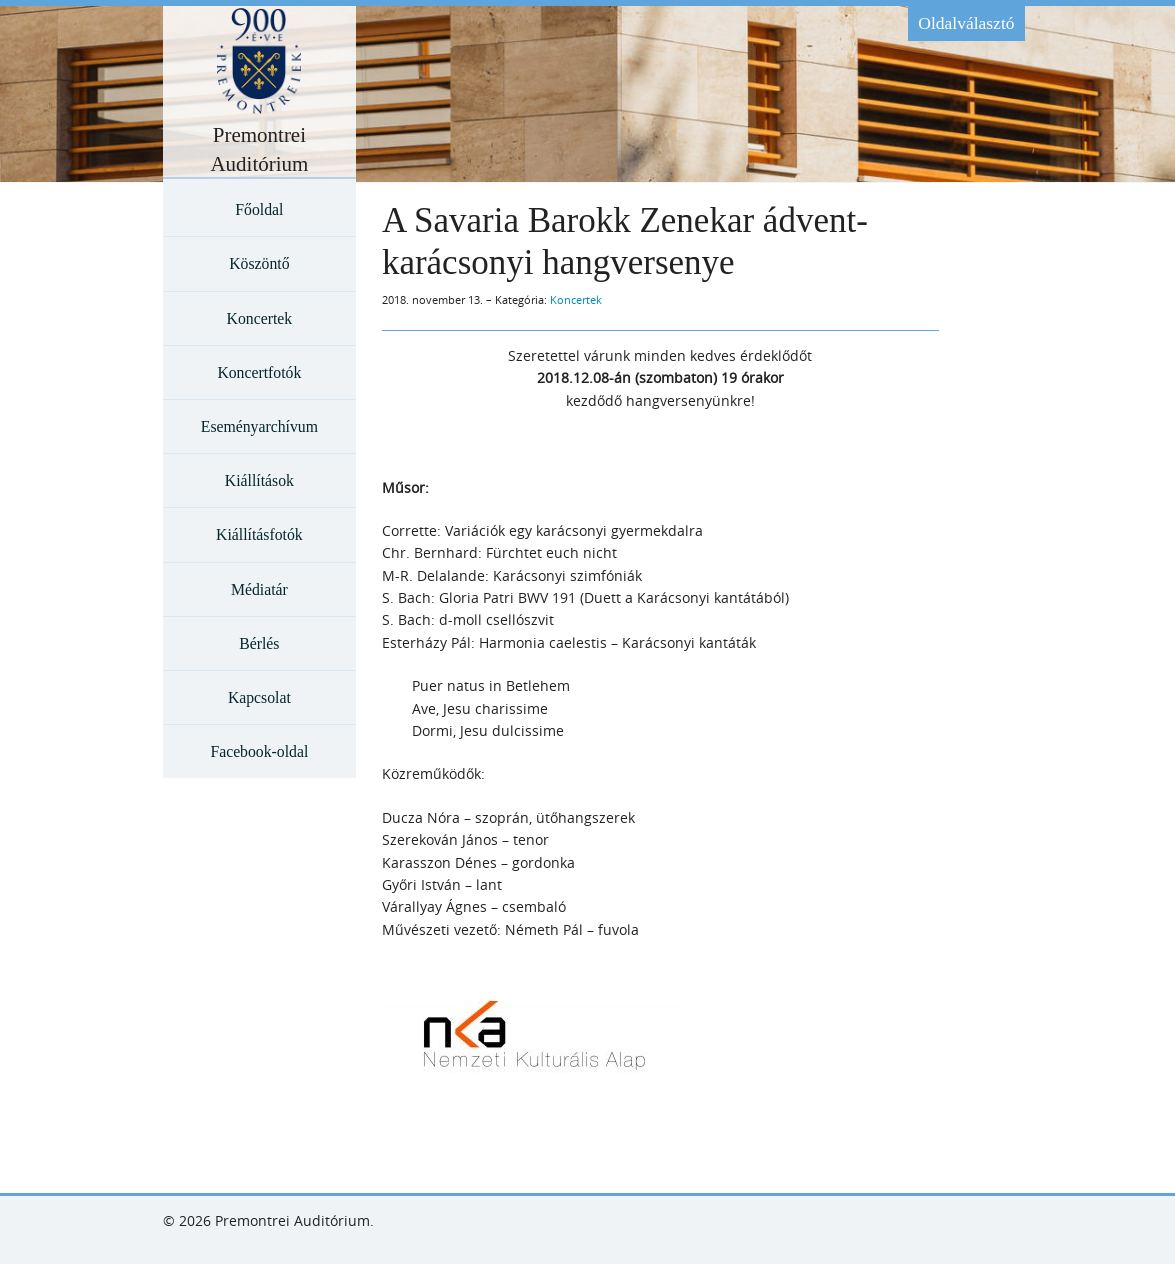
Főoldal (259, 209)
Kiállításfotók (259, 534)
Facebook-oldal (259, 751)
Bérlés (259, 643)
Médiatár (259, 589)
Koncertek (260, 318)
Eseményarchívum (259, 426)
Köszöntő (259, 263)
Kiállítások (259, 480)
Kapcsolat (259, 697)
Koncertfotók (259, 372)
